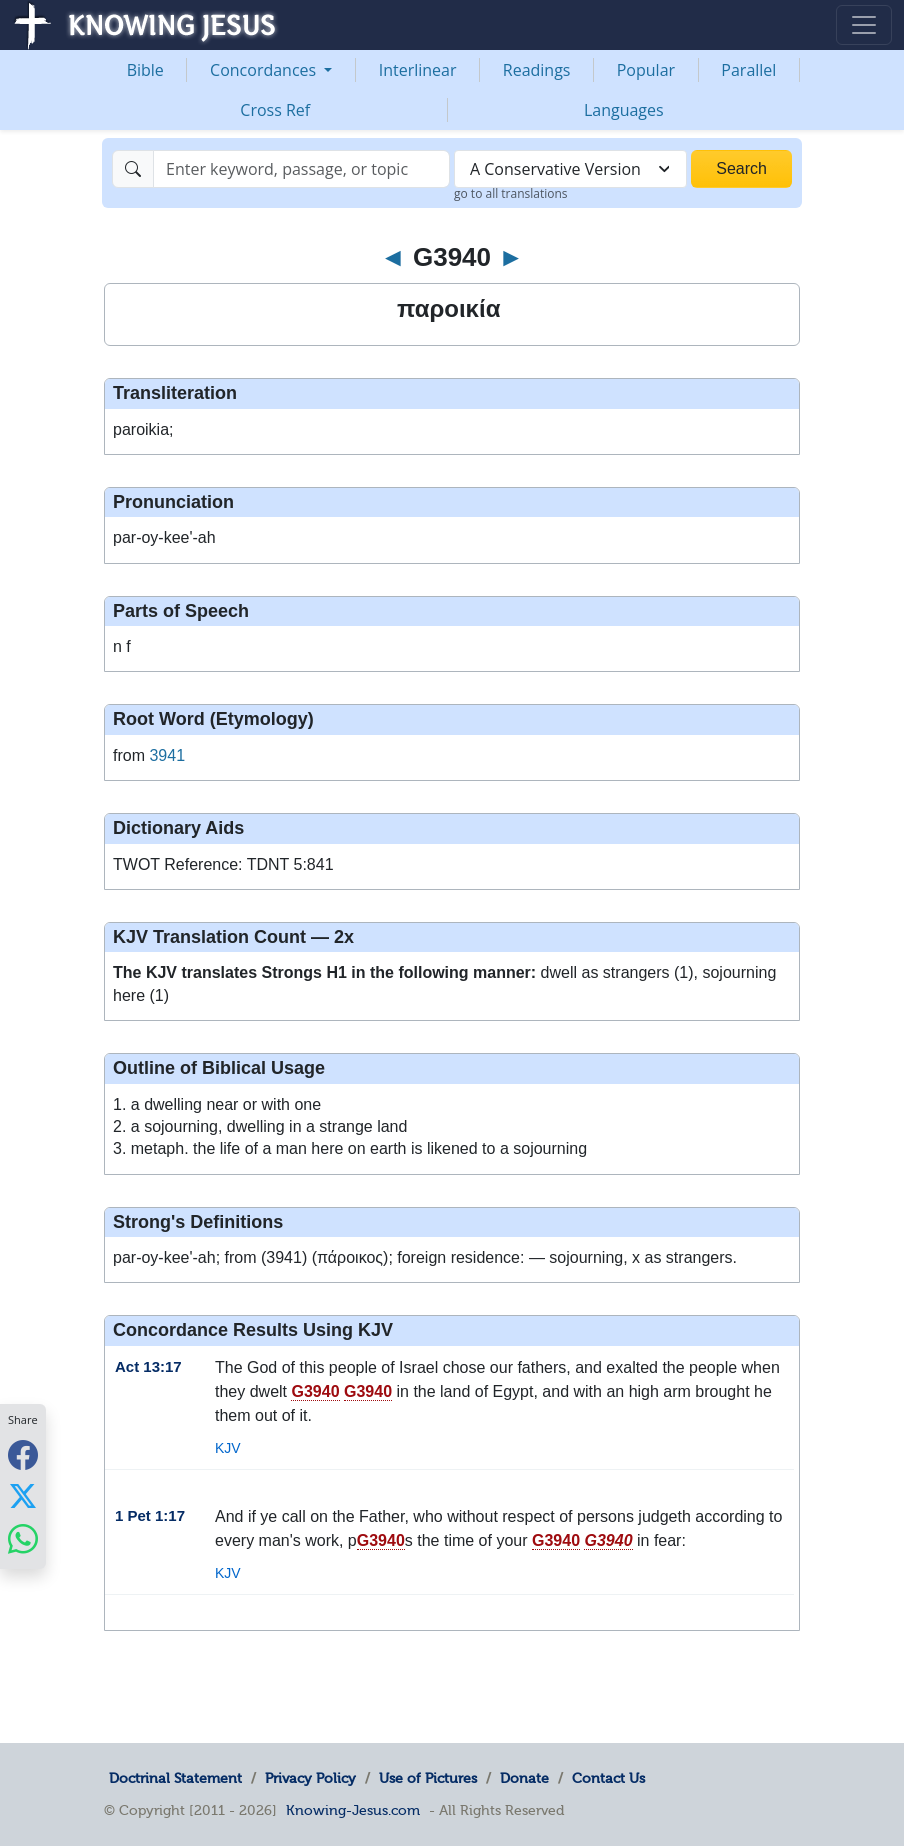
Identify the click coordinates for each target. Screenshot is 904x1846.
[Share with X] (23, 1496)
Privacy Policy (310, 1778)
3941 (167, 755)
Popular (646, 70)
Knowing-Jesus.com (353, 1810)
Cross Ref (275, 110)
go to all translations (511, 193)
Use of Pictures (428, 1778)
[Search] (301, 169)
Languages (624, 110)
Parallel (748, 70)
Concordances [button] (265, 70)
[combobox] (570, 169)
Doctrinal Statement (175, 1778)
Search (741, 168)
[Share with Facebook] (23, 1454)
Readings (537, 70)
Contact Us (608, 1778)
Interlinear (418, 70)
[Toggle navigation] (864, 25)
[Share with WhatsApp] (23, 1538)
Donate (524, 1778)
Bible (145, 70)
